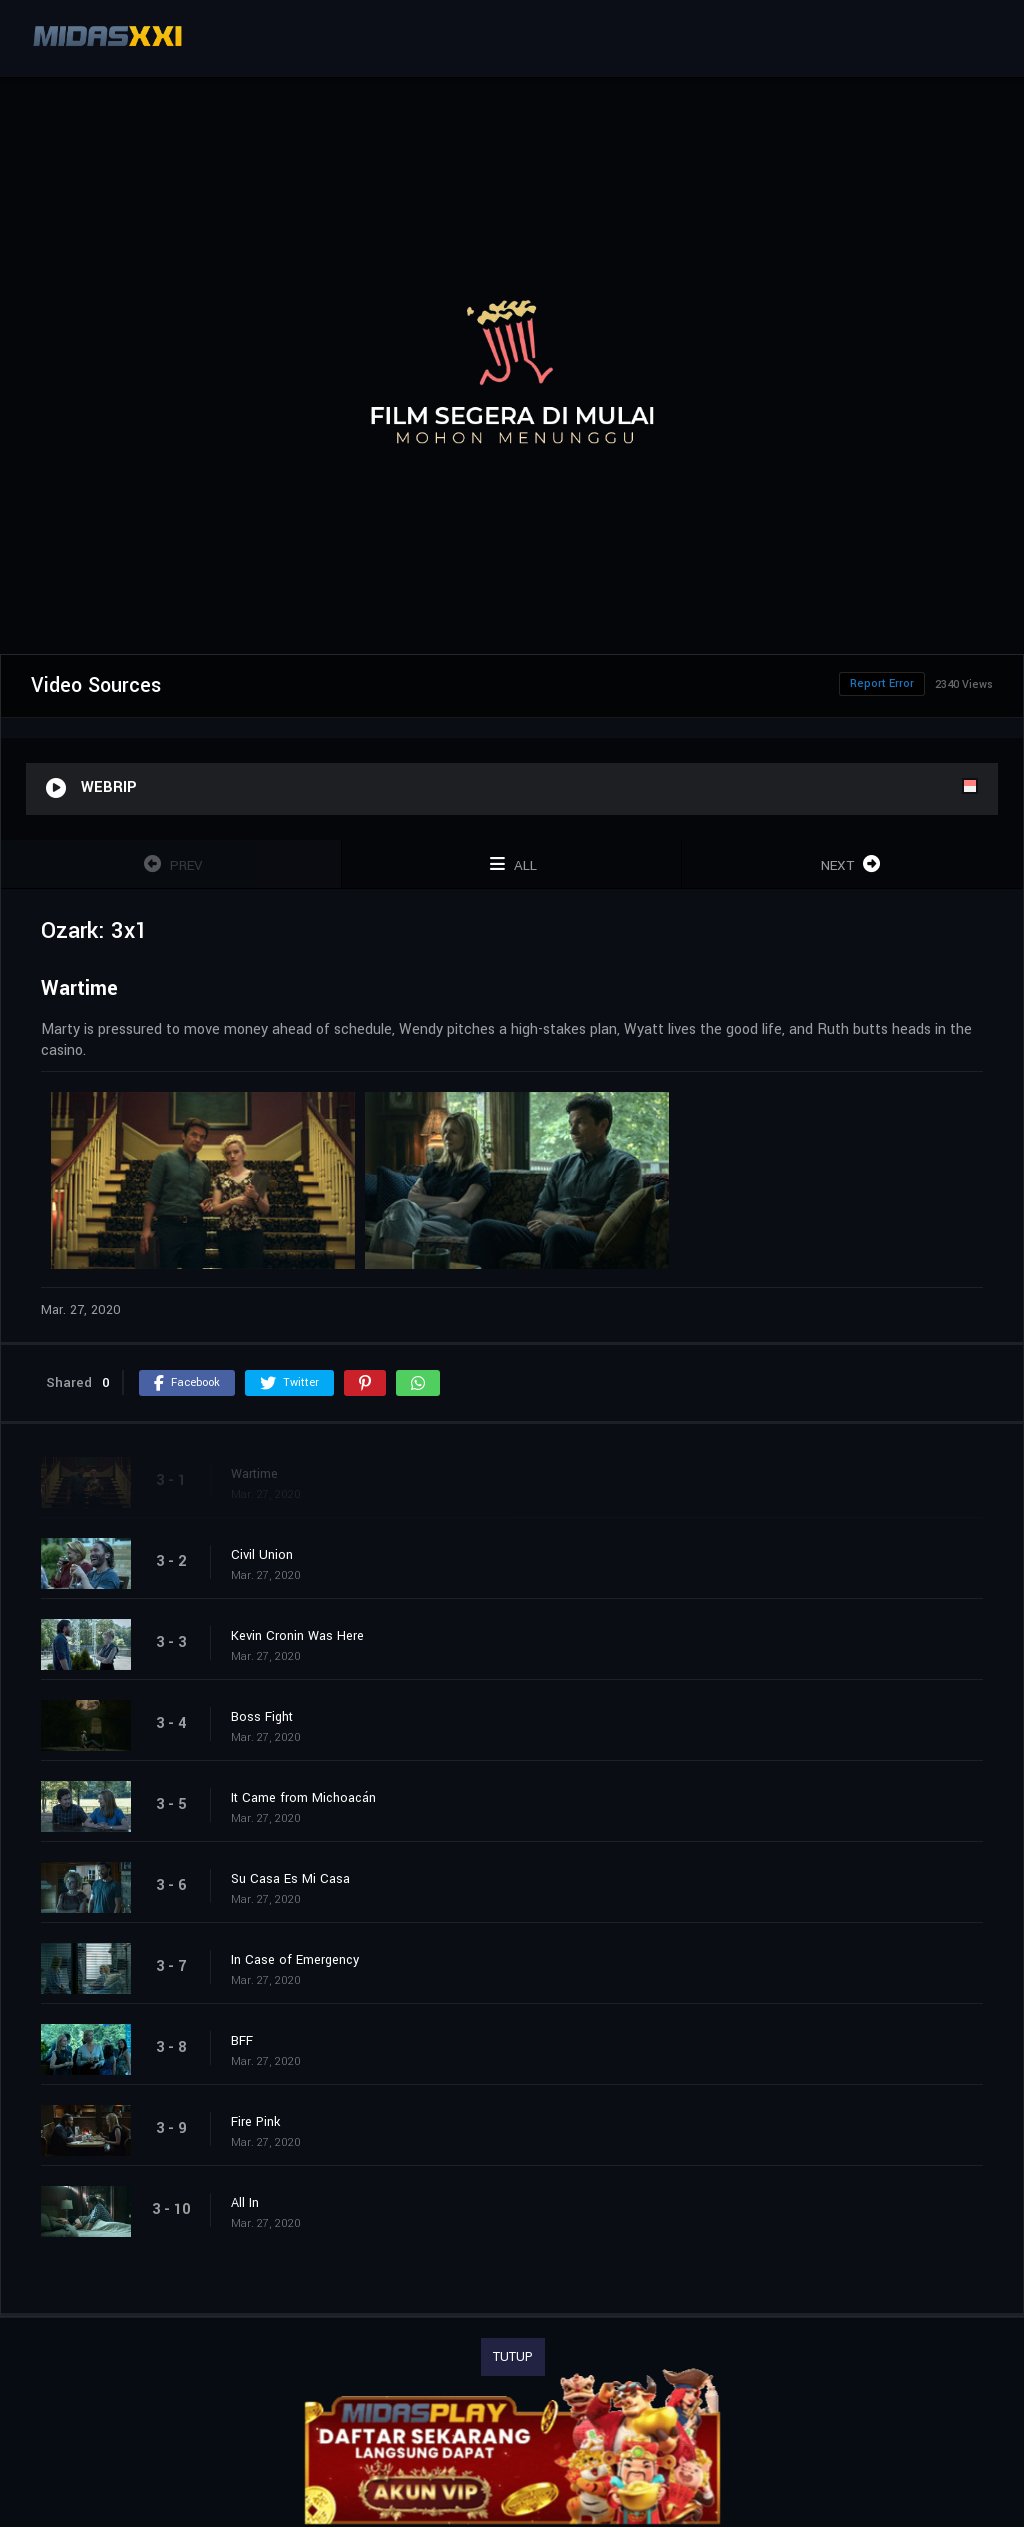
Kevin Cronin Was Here (297, 1636)
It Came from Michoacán (303, 1798)
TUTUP (513, 2357)
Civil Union (262, 1555)
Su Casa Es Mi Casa (290, 1879)
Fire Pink (255, 2122)
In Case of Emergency (295, 1960)
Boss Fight (262, 1717)
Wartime (254, 1474)
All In (245, 2203)
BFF (242, 2041)
